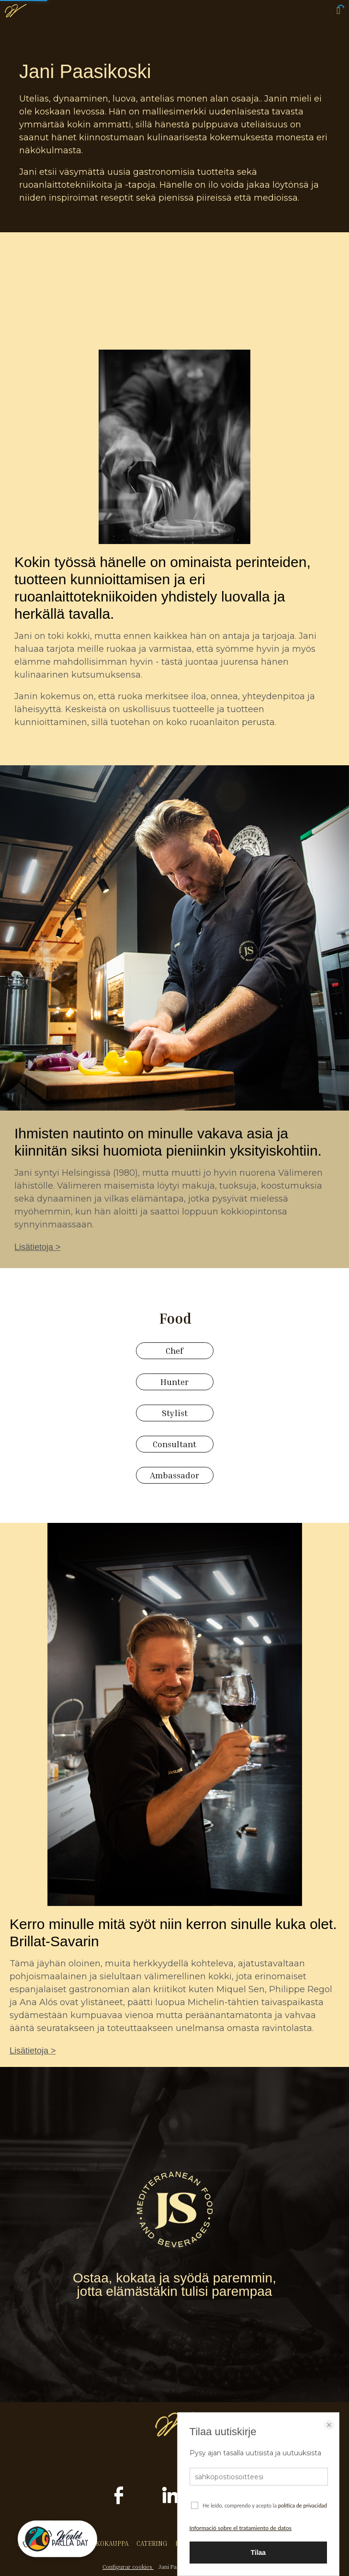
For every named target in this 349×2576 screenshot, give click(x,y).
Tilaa (258, 2552)
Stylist (175, 1412)
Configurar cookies (128, 2566)
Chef (174, 1350)
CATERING (151, 2543)
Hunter (174, 1381)
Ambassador (174, 1475)
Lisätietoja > (37, 1247)
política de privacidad (302, 2505)
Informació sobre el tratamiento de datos (241, 2527)
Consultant (174, 1444)
